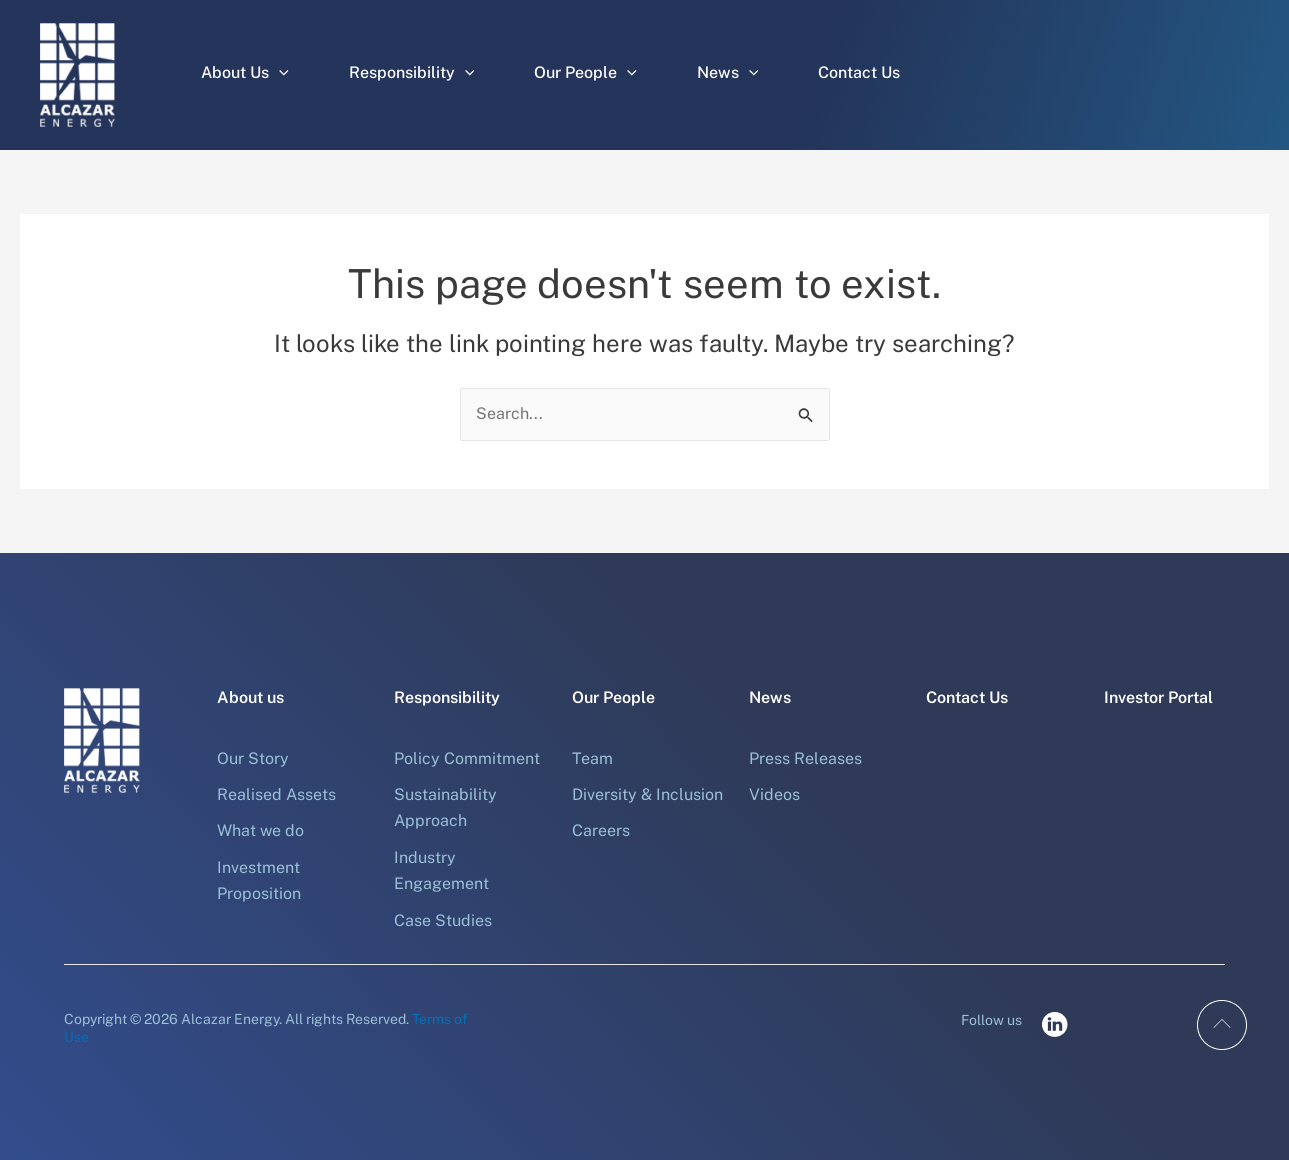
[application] (279, 73)
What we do (260, 830)
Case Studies (443, 920)
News (728, 73)
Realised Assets (276, 794)
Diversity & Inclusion (647, 794)
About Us (245, 73)
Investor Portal (1158, 697)
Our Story (253, 758)
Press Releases (805, 758)
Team (592, 758)
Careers (601, 830)
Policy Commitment (467, 758)
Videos (774, 794)
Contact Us (859, 72)
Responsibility (412, 73)
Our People (585, 73)
